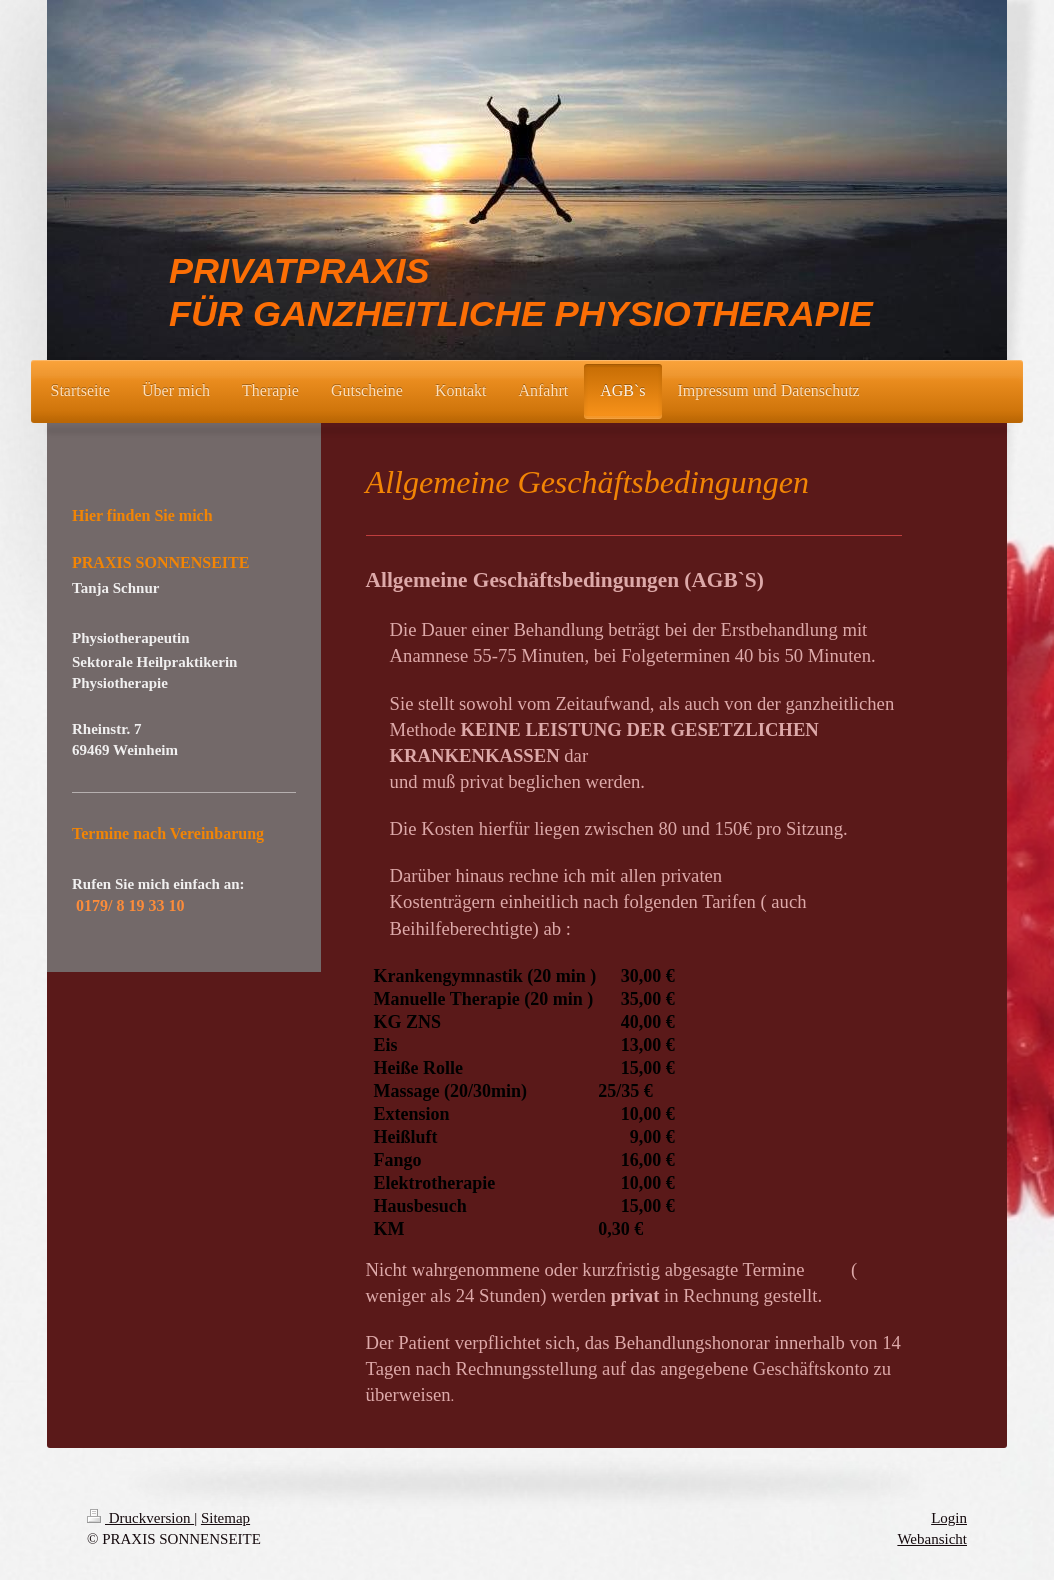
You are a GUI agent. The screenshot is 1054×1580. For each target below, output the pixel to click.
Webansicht (932, 1539)
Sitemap (225, 1518)
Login (949, 1518)
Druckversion (140, 1518)
